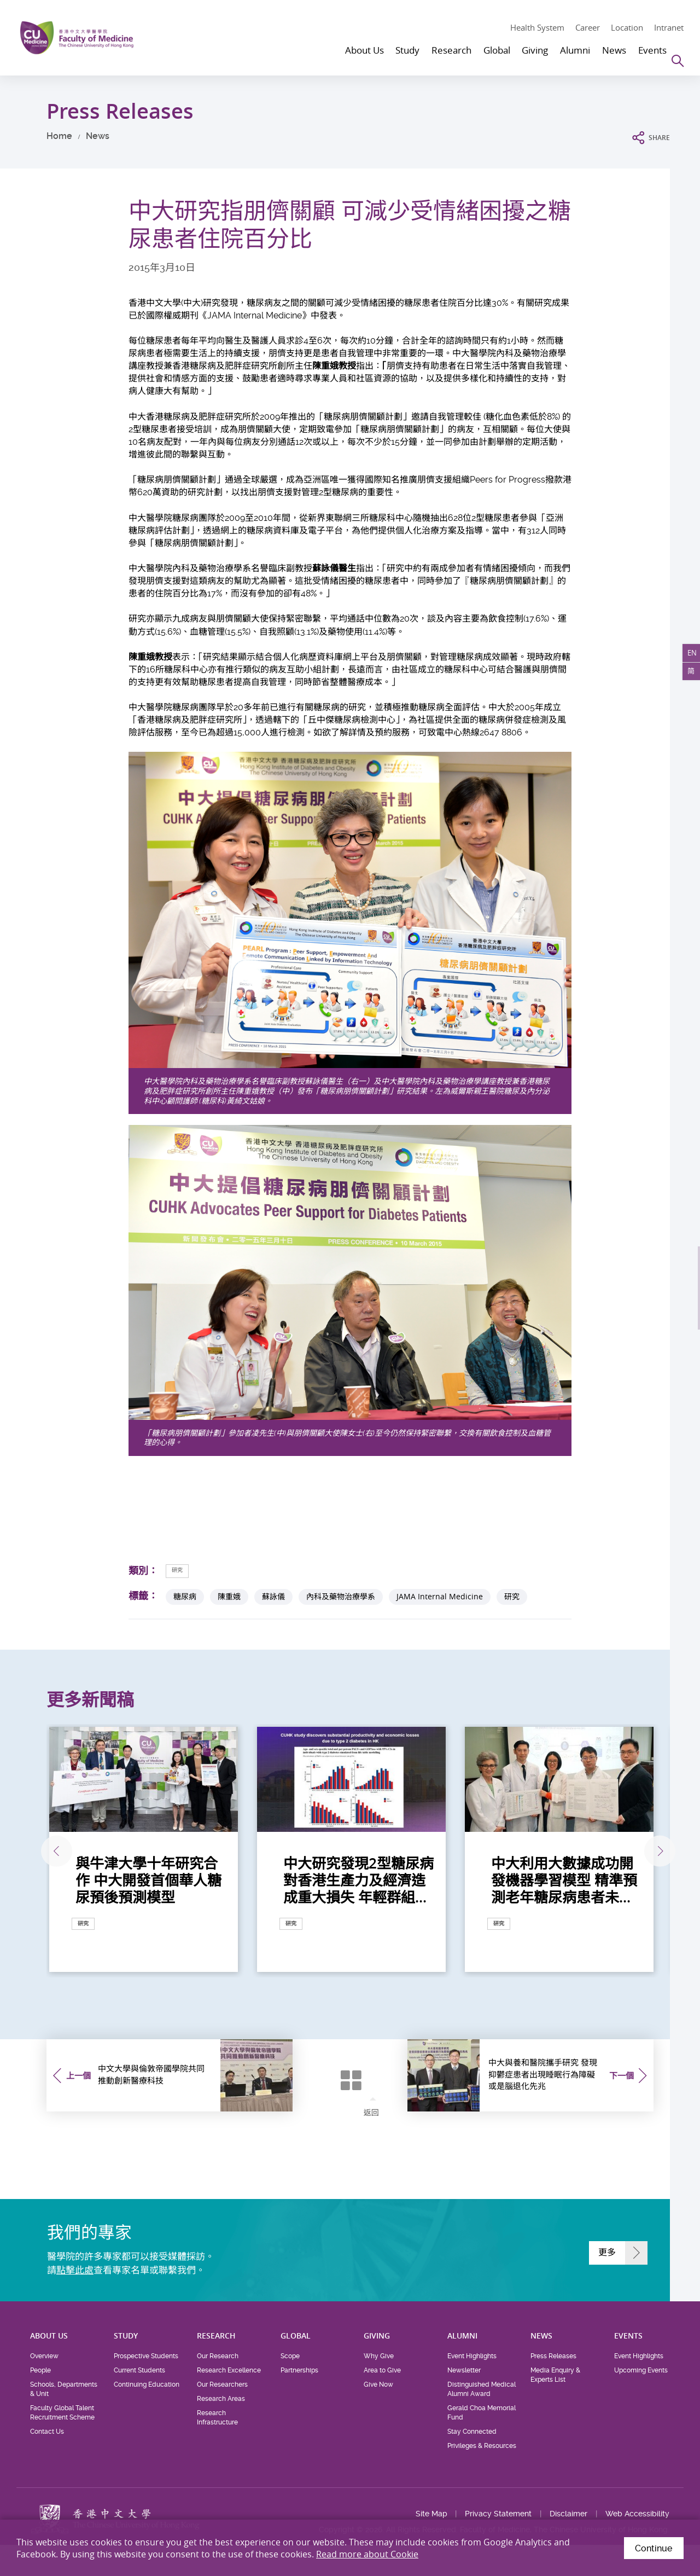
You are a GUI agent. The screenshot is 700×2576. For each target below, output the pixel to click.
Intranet (669, 27)
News (97, 136)
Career (587, 27)
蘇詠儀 (273, 1597)
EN (688, 657)
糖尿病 (184, 1597)
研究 (181, 1570)
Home (59, 136)
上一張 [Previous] (46, 1852)
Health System (537, 27)
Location (627, 27)
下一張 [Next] (651, 1852)
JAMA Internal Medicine (439, 1597)
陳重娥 (229, 1597)
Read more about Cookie (367, 2554)
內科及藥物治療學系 (340, 1597)
